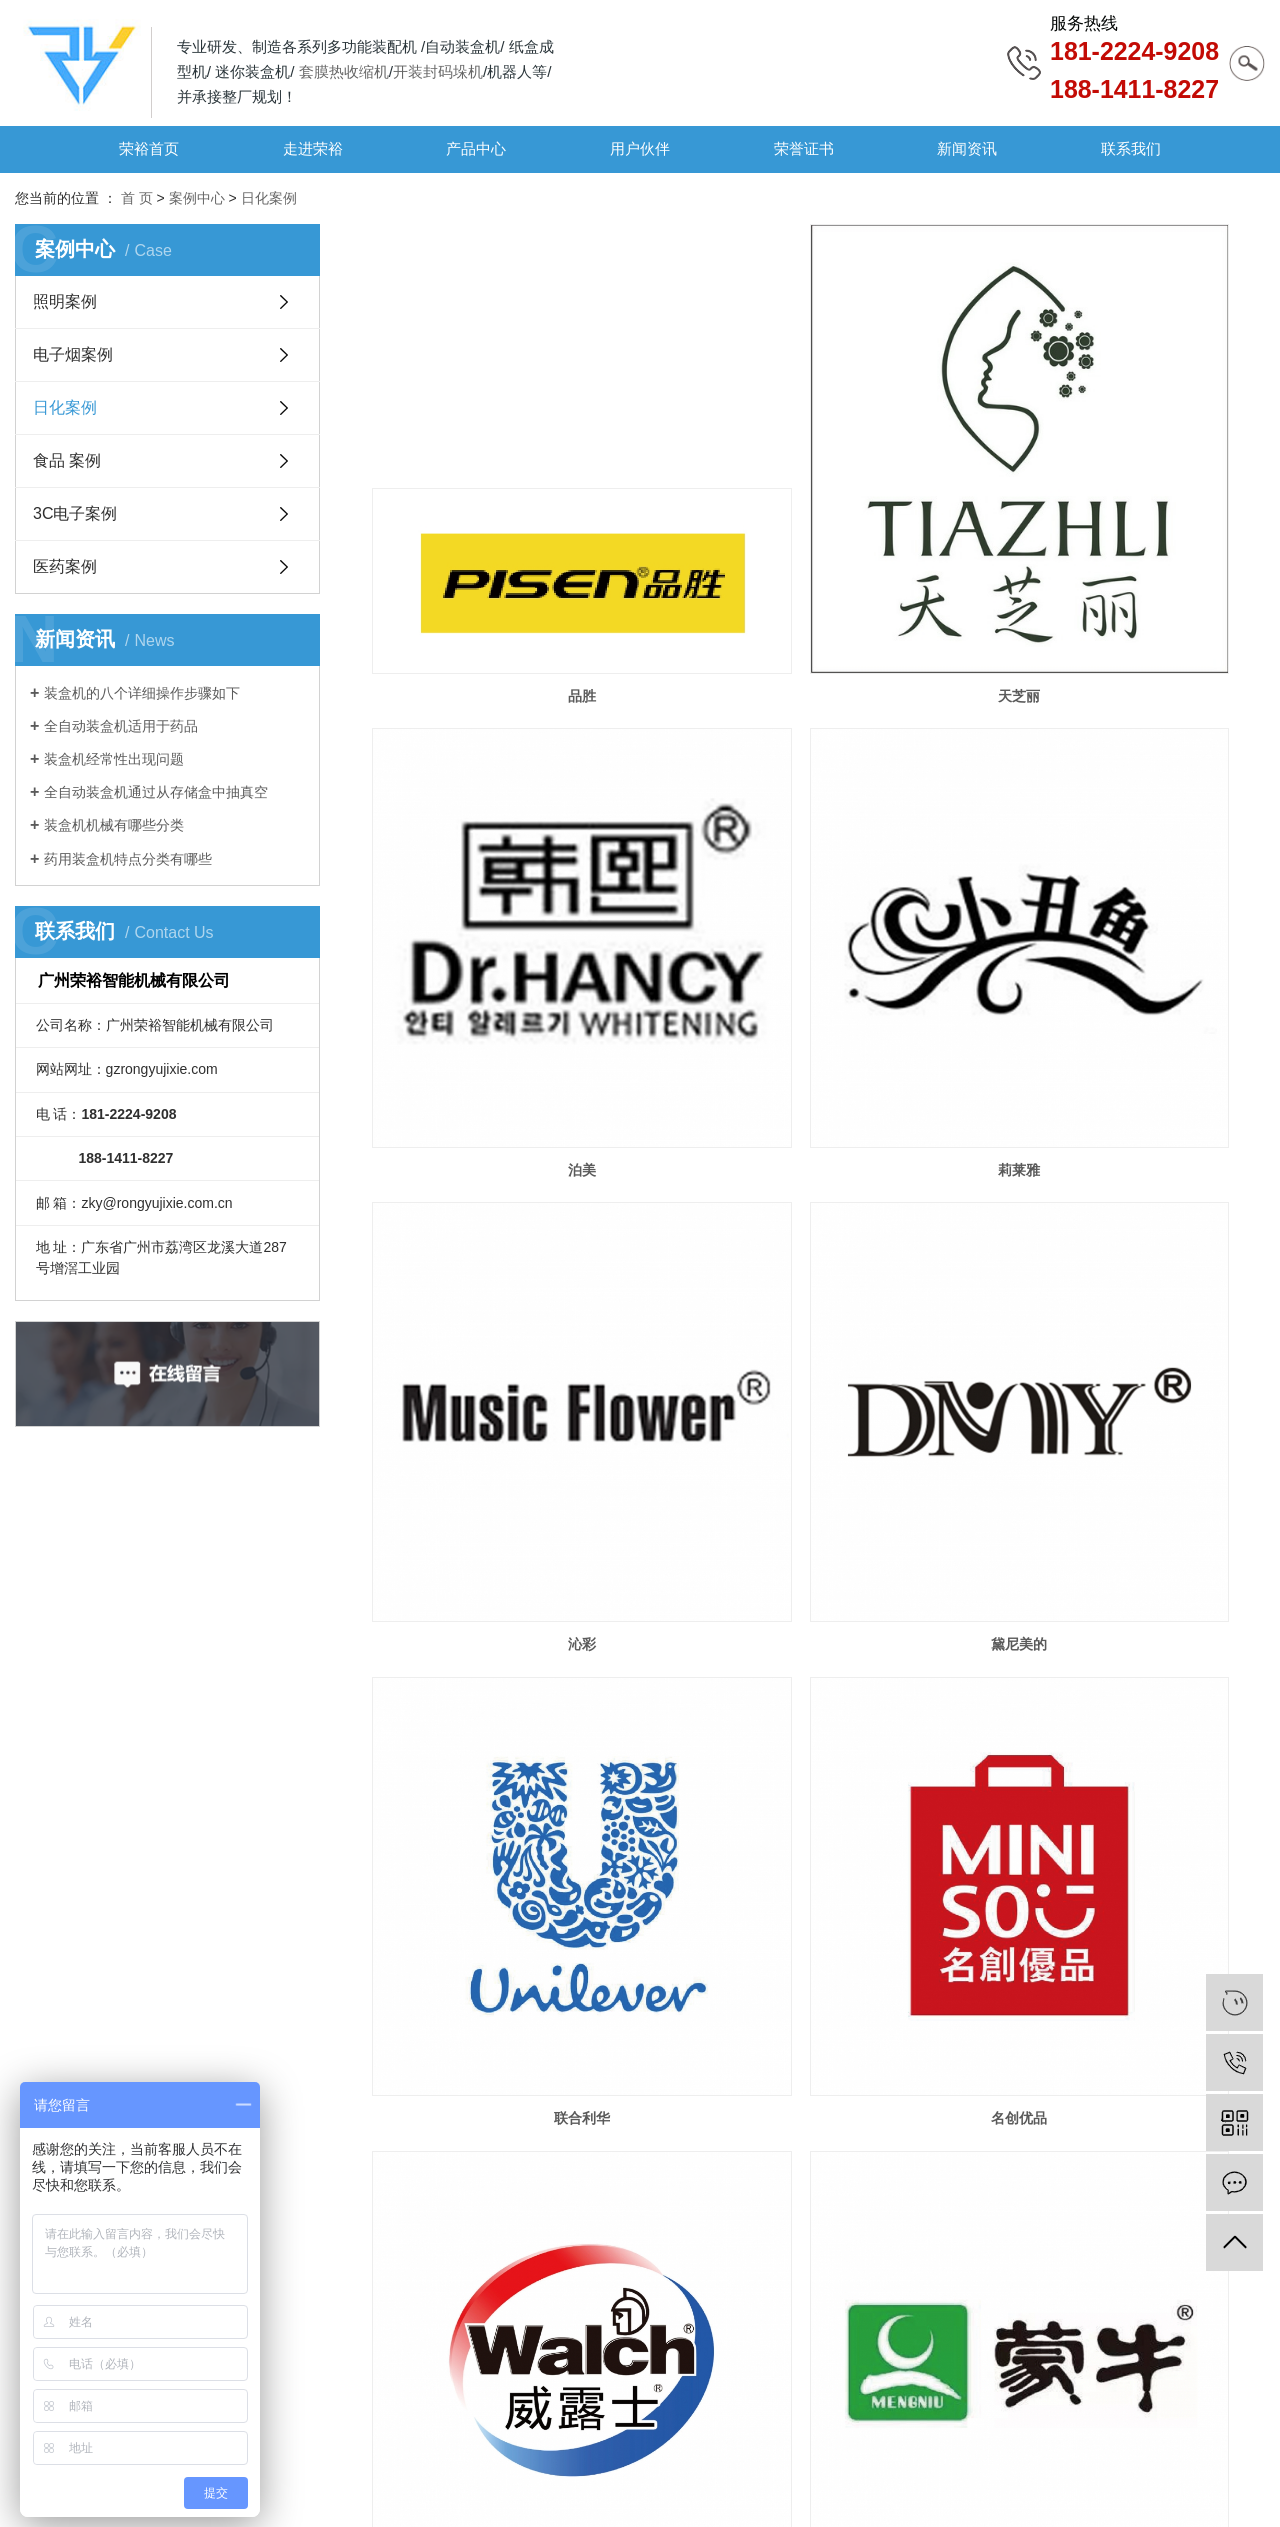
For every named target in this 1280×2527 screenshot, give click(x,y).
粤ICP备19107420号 (279, 2486)
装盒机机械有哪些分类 (114, 825)
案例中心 (197, 198)
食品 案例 (67, 460)
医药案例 (65, 566)
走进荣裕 (313, 148)
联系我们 (1131, 148)
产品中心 (476, 148)
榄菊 (1122, 1572)
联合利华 (515, 1232)
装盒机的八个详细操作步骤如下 (142, 693)
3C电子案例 (75, 513)
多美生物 (1122, 1912)
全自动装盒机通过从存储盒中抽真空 (156, 792)
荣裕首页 (149, 148)
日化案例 (269, 198)
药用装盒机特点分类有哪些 (128, 859)
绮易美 (515, 2253)
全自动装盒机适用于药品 (121, 726)
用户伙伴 (640, 148)
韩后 (515, 1912)
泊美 (1122, 552)
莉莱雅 (515, 892)
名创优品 (818, 1232)
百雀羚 (818, 1912)
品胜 (515, 552)
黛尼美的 (1122, 892)
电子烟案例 (73, 354)
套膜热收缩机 (344, 71)
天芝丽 (818, 552)
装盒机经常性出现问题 (114, 759)
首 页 (137, 198)
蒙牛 (515, 1572)
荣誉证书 (804, 148)
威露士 (1122, 1232)
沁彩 (818, 892)
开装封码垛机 (438, 71)
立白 (818, 1572)
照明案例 (65, 301)
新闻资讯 (967, 148)
